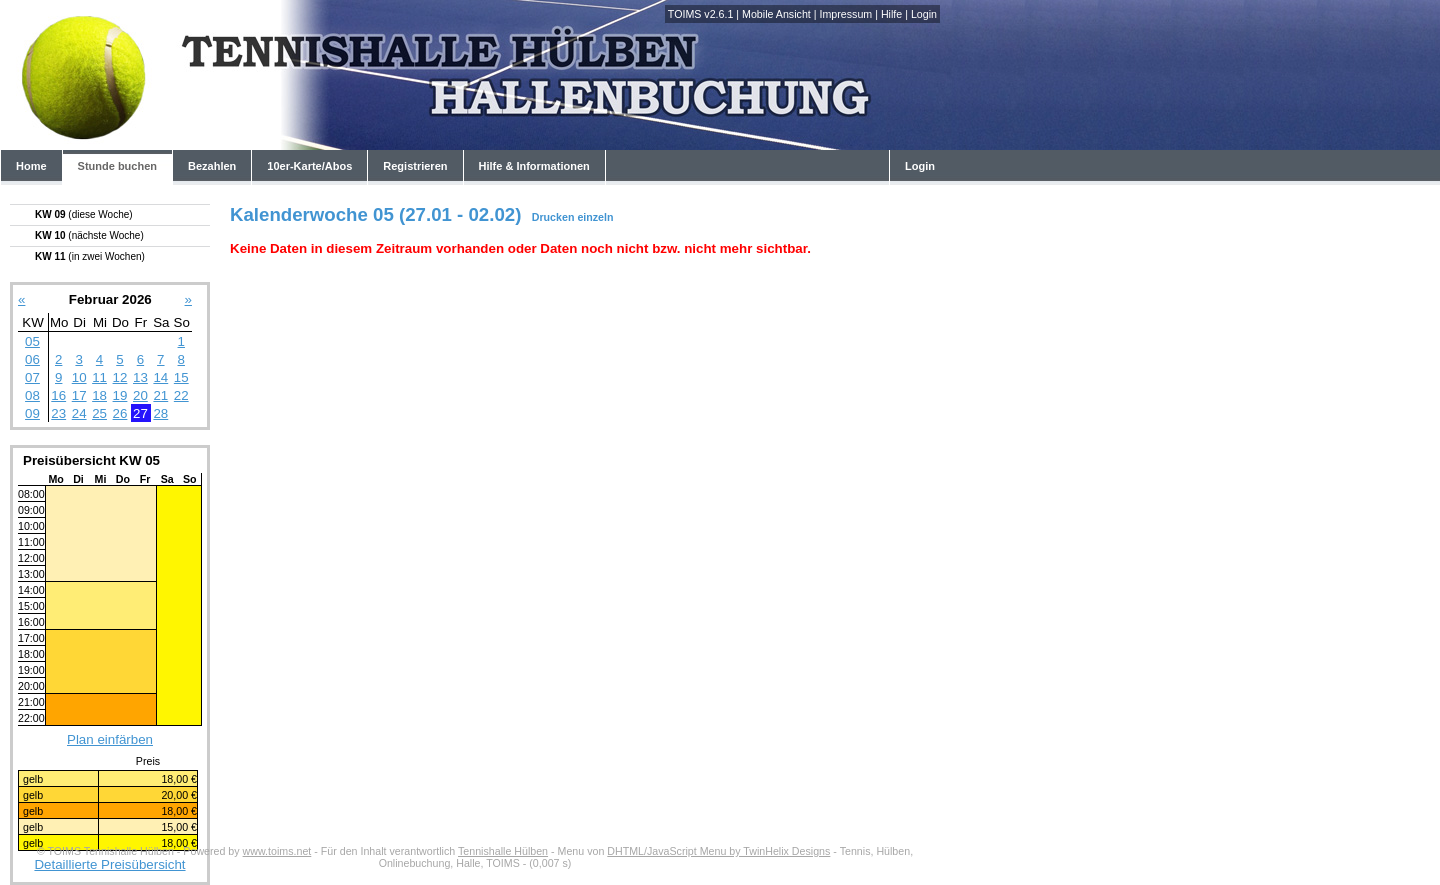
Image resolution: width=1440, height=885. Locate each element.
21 (160, 395)
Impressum (845, 14)
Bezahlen (212, 166)
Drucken (553, 217)
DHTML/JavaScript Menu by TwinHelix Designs (718, 851)
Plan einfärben (110, 739)
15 (181, 377)
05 (32, 341)
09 (32, 413)
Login (924, 14)
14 (160, 377)
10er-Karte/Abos (309, 166)
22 (181, 395)
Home (31, 166)
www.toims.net (277, 851)
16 (58, 395)
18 (99, 395)
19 (120, 395)
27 (140, 413)
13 (140, 377)
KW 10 (89, 235)
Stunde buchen (117, 166)
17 (79, 395)
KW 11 (90, 256)
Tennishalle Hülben (503, 851)
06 (32, 359)
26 (120, 413)
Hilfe (891, 14)
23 (58, 413)
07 (32, 377)
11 (99, 377)
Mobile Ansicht (776, 14)
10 (79, 377)
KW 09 (84, 214)
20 (140, 395)
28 (160, 413)
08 (32, 395)
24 (79, 413)
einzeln (595, 217)
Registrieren (415, 166)
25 (99, 413)
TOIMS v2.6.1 (701, 14)
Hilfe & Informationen (534, 166)
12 (120, 377)
